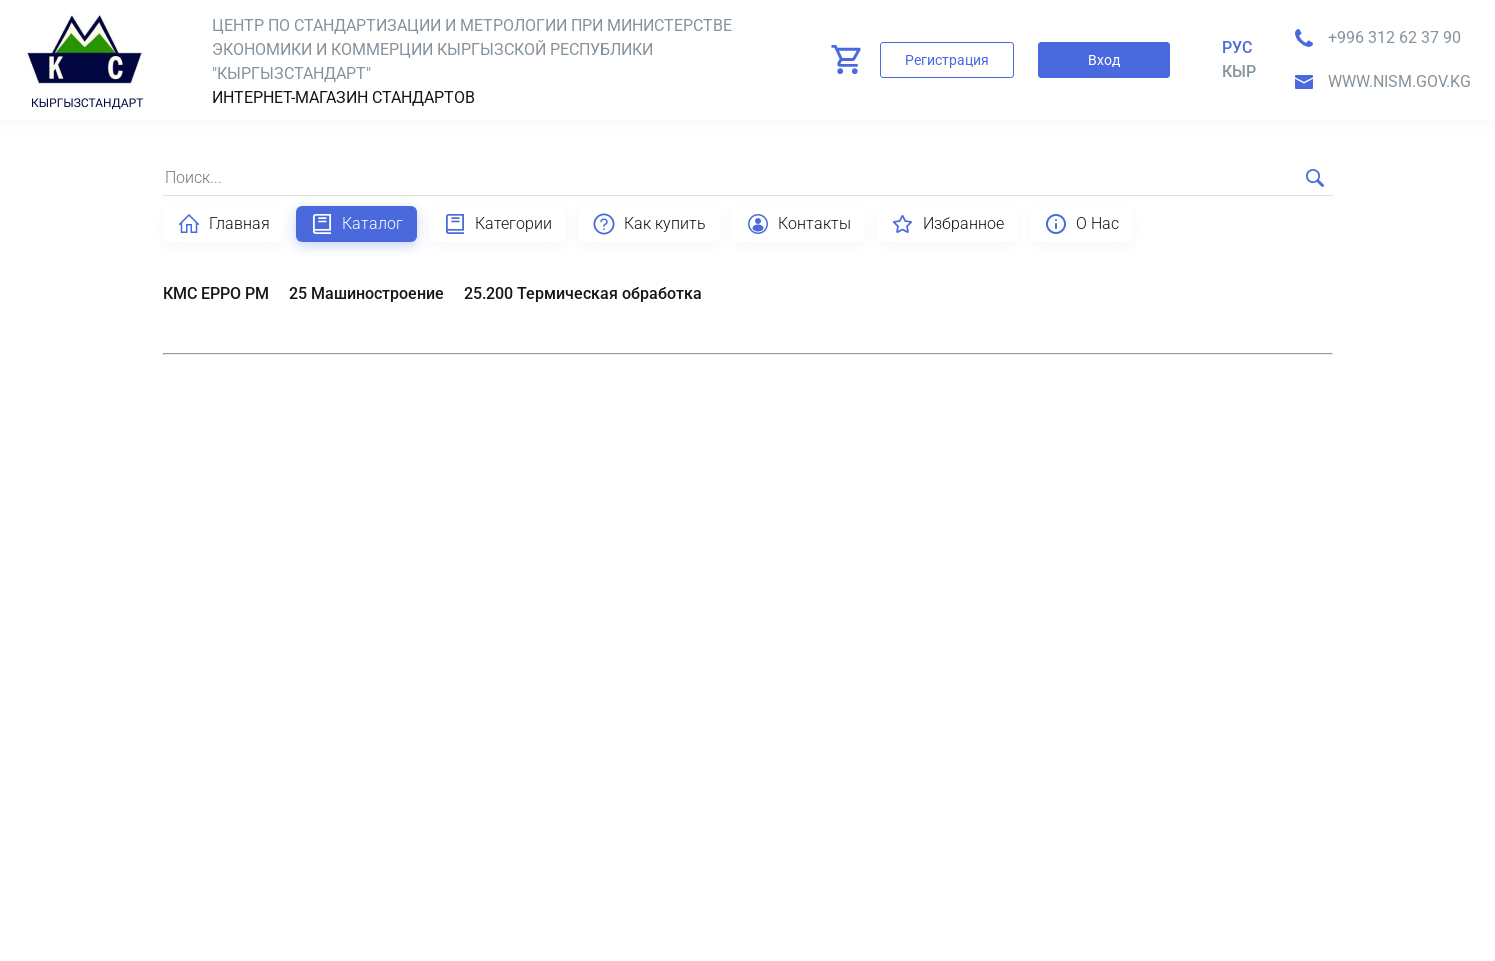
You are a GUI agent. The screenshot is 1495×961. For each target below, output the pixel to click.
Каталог (356, 224)
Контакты (798, 224)
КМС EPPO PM (216, 293)
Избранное (947, 224)
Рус (1237, 47)
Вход (1104, 60)
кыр (1239, 71)
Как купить (649, 224)
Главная (223, 224)
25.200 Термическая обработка (583, 293)
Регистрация (947, 60)
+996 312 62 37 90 (1394, 37)
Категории (497, 224)
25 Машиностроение (366, 293)
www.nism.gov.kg (1399, 81)
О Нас (1081, 224)
